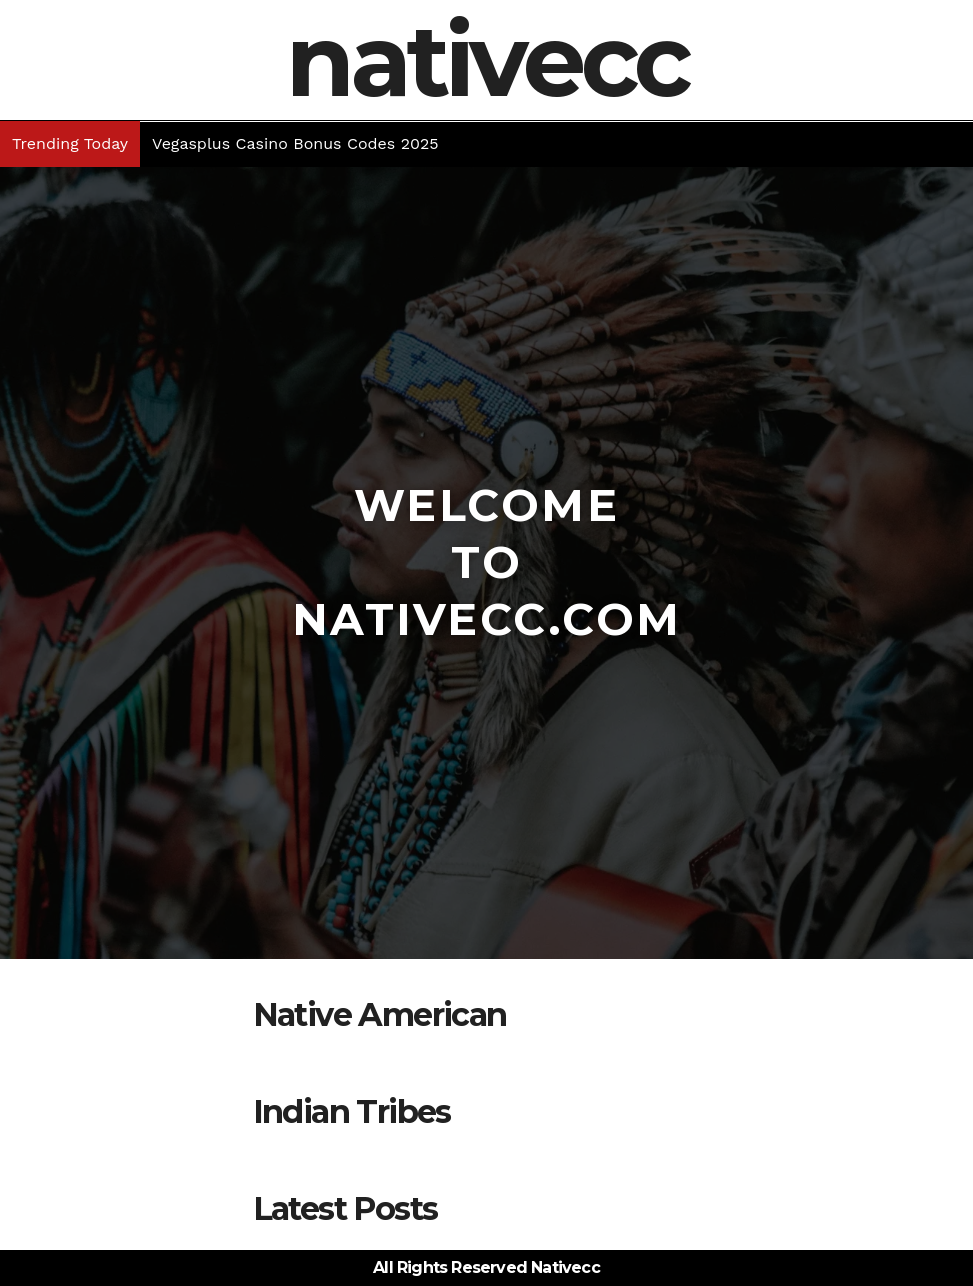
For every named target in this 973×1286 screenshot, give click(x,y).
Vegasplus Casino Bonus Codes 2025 (295, 143)
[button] (959, 144)
